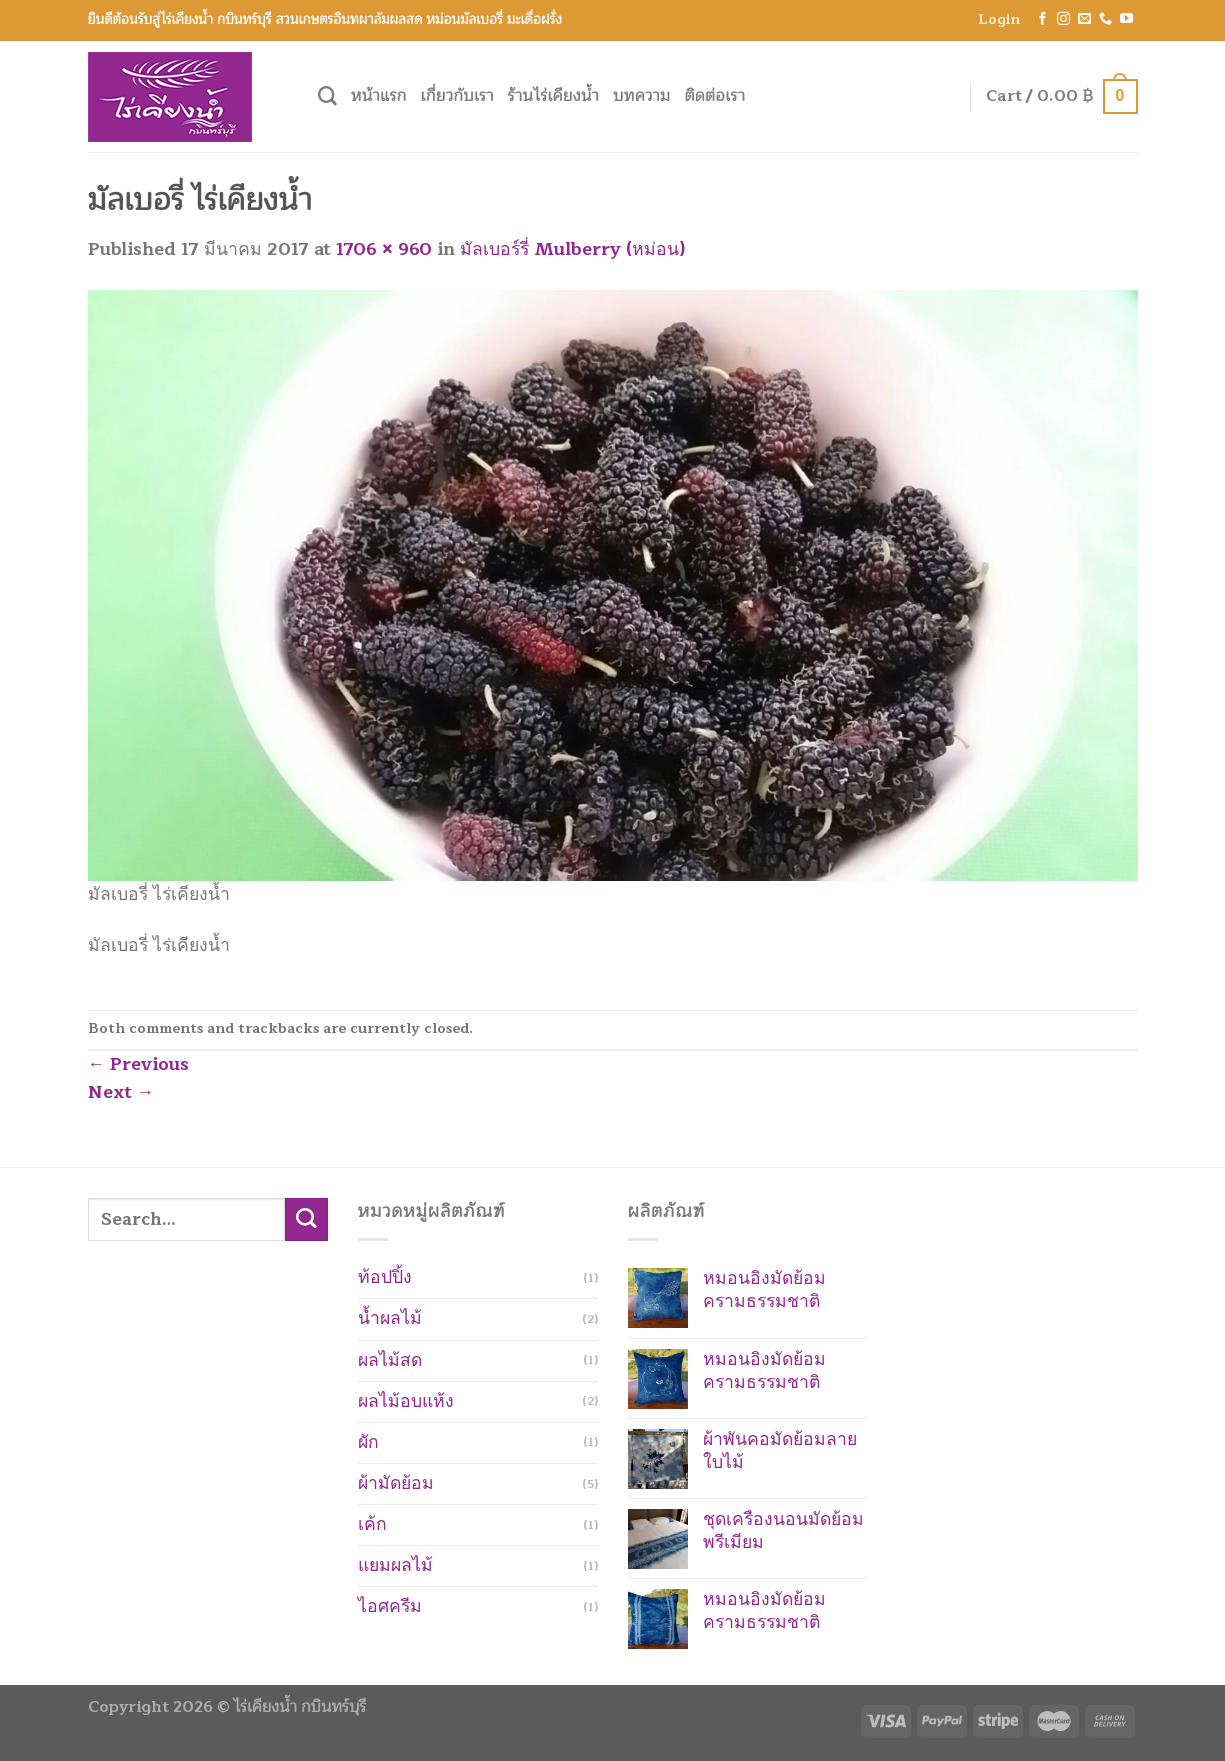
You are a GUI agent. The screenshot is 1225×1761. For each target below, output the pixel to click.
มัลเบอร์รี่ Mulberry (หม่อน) (572, 249)
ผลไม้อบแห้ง (406, 1401)
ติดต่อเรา (714, 96)
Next (121, 1092)
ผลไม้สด (390, 1360)
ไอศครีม (390, 1606)
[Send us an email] (1084, 19)
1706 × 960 (384, 249)
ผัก (368, 1442)
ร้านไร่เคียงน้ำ (553, 96)
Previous (139, 1064)
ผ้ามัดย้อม (396, 1483)
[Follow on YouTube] (1126, 19)
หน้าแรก (379, 96)
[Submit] (306, 1219)
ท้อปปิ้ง (385, 1277)
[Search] (327, 96)
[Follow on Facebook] (1042, 19)
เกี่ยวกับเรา (457, 96)
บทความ (641, 96)
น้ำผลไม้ (390, 1318)
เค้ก (372, 1524)
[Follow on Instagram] (1063, 19)
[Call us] (1105, 19)
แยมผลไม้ (395, 1565)
